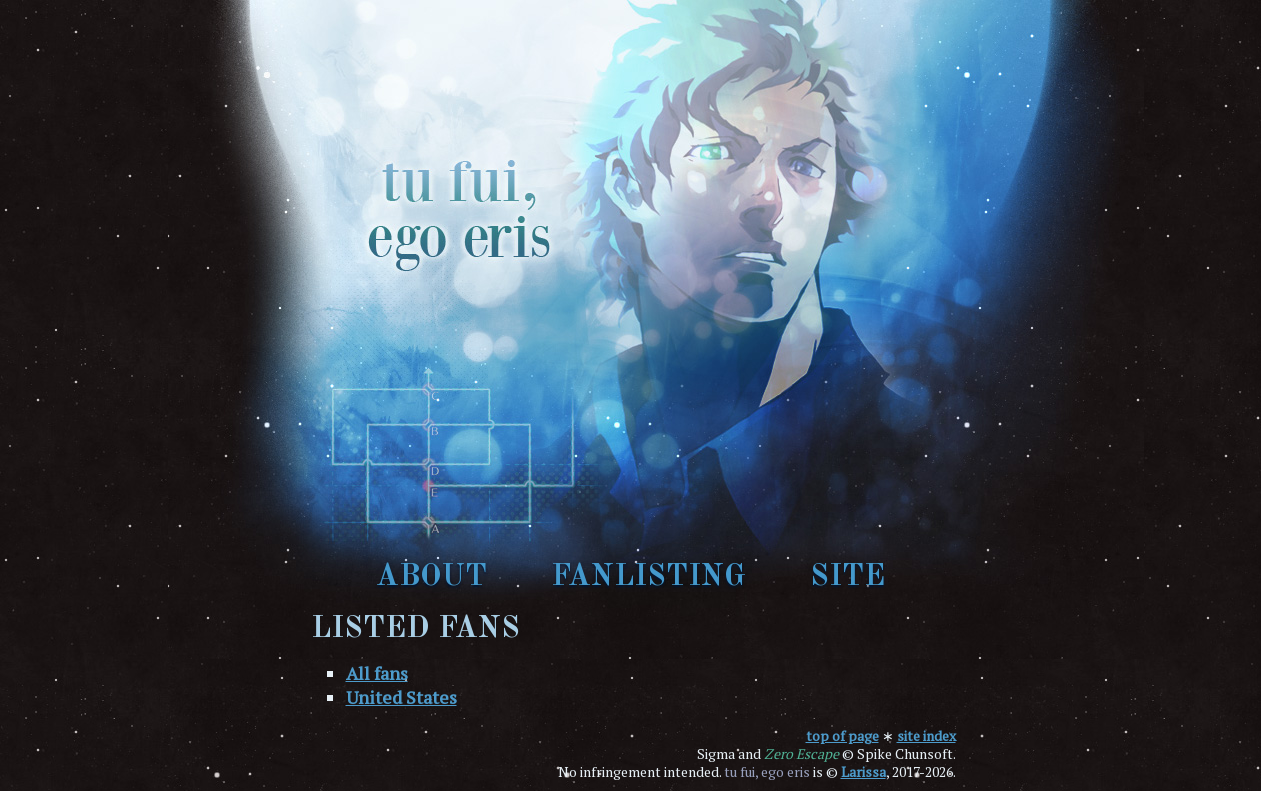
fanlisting (648, 577)
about (431, 577)
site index (926, 735)
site (847, 577)
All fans (377, 673)
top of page (842, 735)
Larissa (863, 771)
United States (401, 697)
